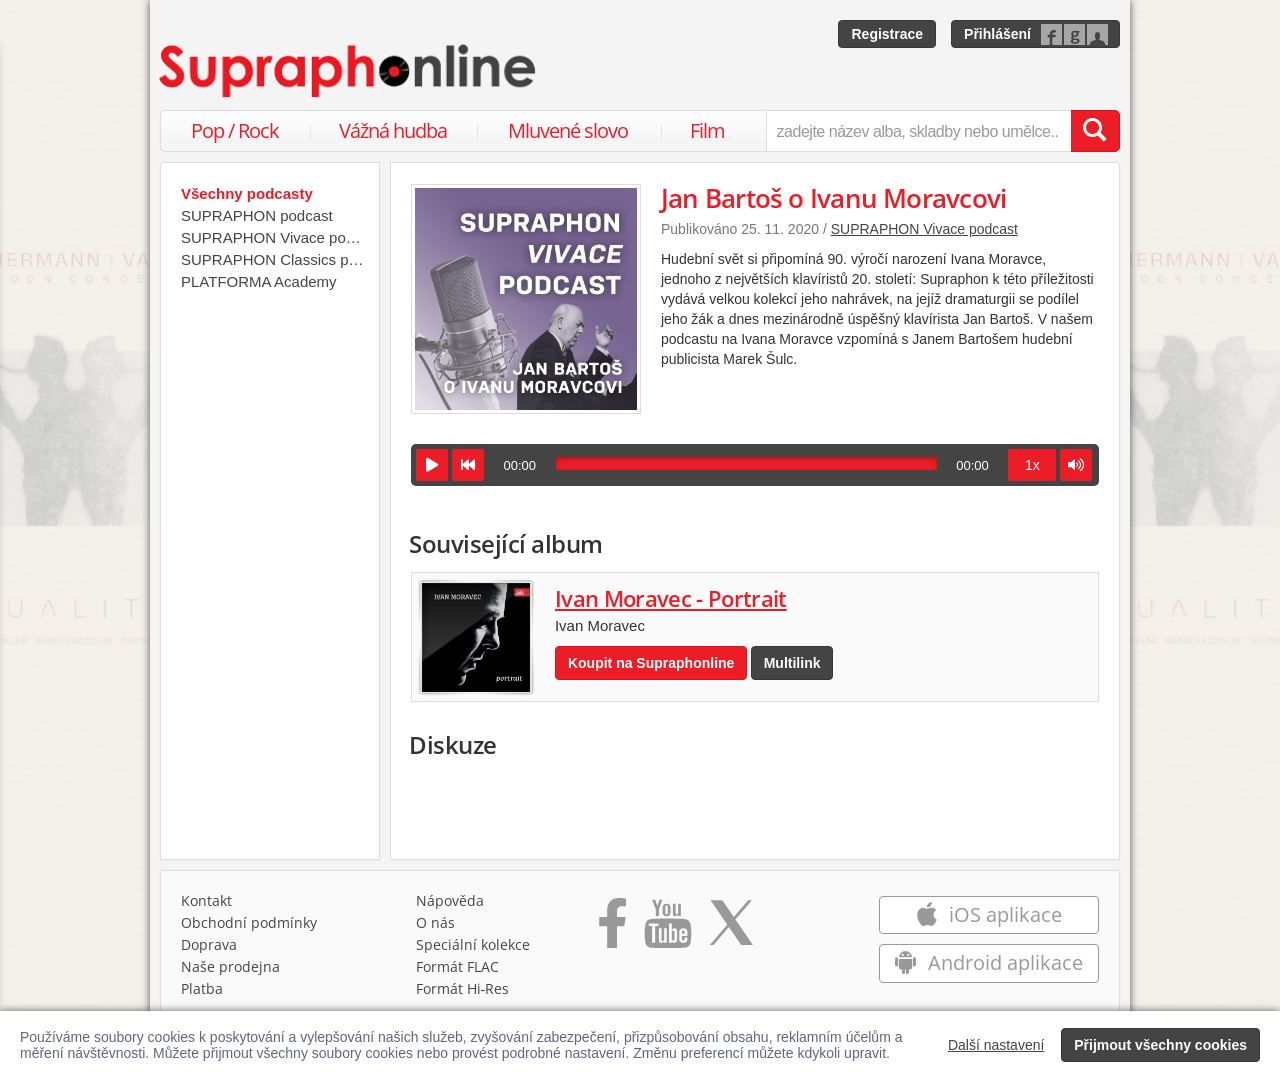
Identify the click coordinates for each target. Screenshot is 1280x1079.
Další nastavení (996, 1045)
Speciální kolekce (473, 944)
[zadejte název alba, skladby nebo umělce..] (918, 131)
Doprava (209, 944)
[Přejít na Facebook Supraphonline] (612, 930)
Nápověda (450, 900)
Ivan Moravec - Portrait (671, 598)
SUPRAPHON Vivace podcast (924, 229)
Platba (202, 988)
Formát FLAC (457, 966)
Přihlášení (997, 34)
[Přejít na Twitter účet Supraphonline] (731, 930)
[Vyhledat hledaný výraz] (1095, 131)
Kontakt (206, 900)
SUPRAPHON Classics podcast (275, 259)
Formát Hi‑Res (463, 988)
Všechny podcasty (247, 193)
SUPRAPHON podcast (257, 215)
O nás (435, 922)
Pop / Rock (235, 130)
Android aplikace (988, 962)
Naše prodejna (230, 966)
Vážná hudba (393, 130)
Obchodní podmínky (249, 922)
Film (707, 130)
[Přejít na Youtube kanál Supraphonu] (667, 930)
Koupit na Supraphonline (651, 663)
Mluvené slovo (568, 130)
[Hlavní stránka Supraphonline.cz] (349, 71)
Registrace (887, 34)
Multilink (792, 663)
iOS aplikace (988, 914)
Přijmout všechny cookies (1160, 1045)
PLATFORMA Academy (259, 281)
